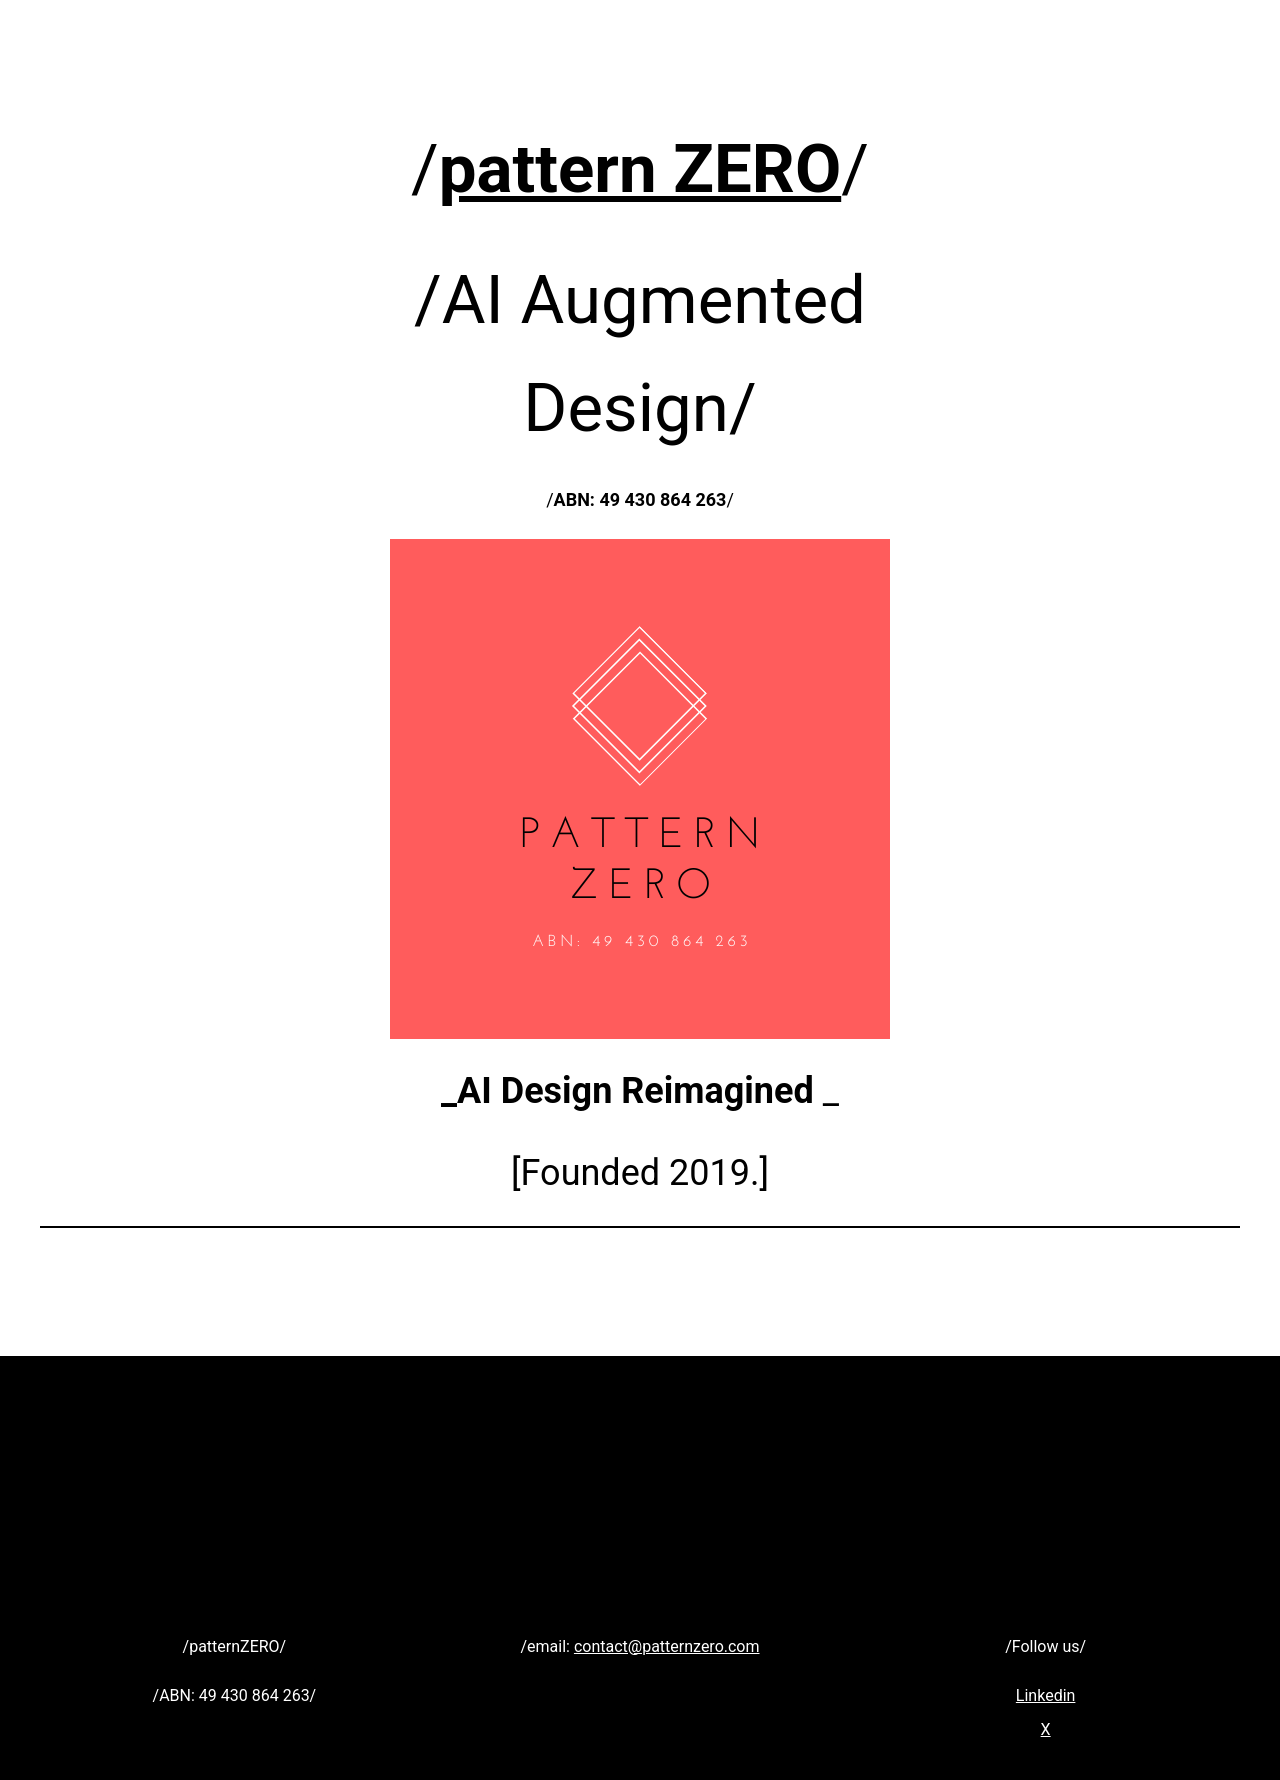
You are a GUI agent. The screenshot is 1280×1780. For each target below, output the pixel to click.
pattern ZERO (640, 169)
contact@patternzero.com (667, 1646)
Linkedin (1046, 1695)
